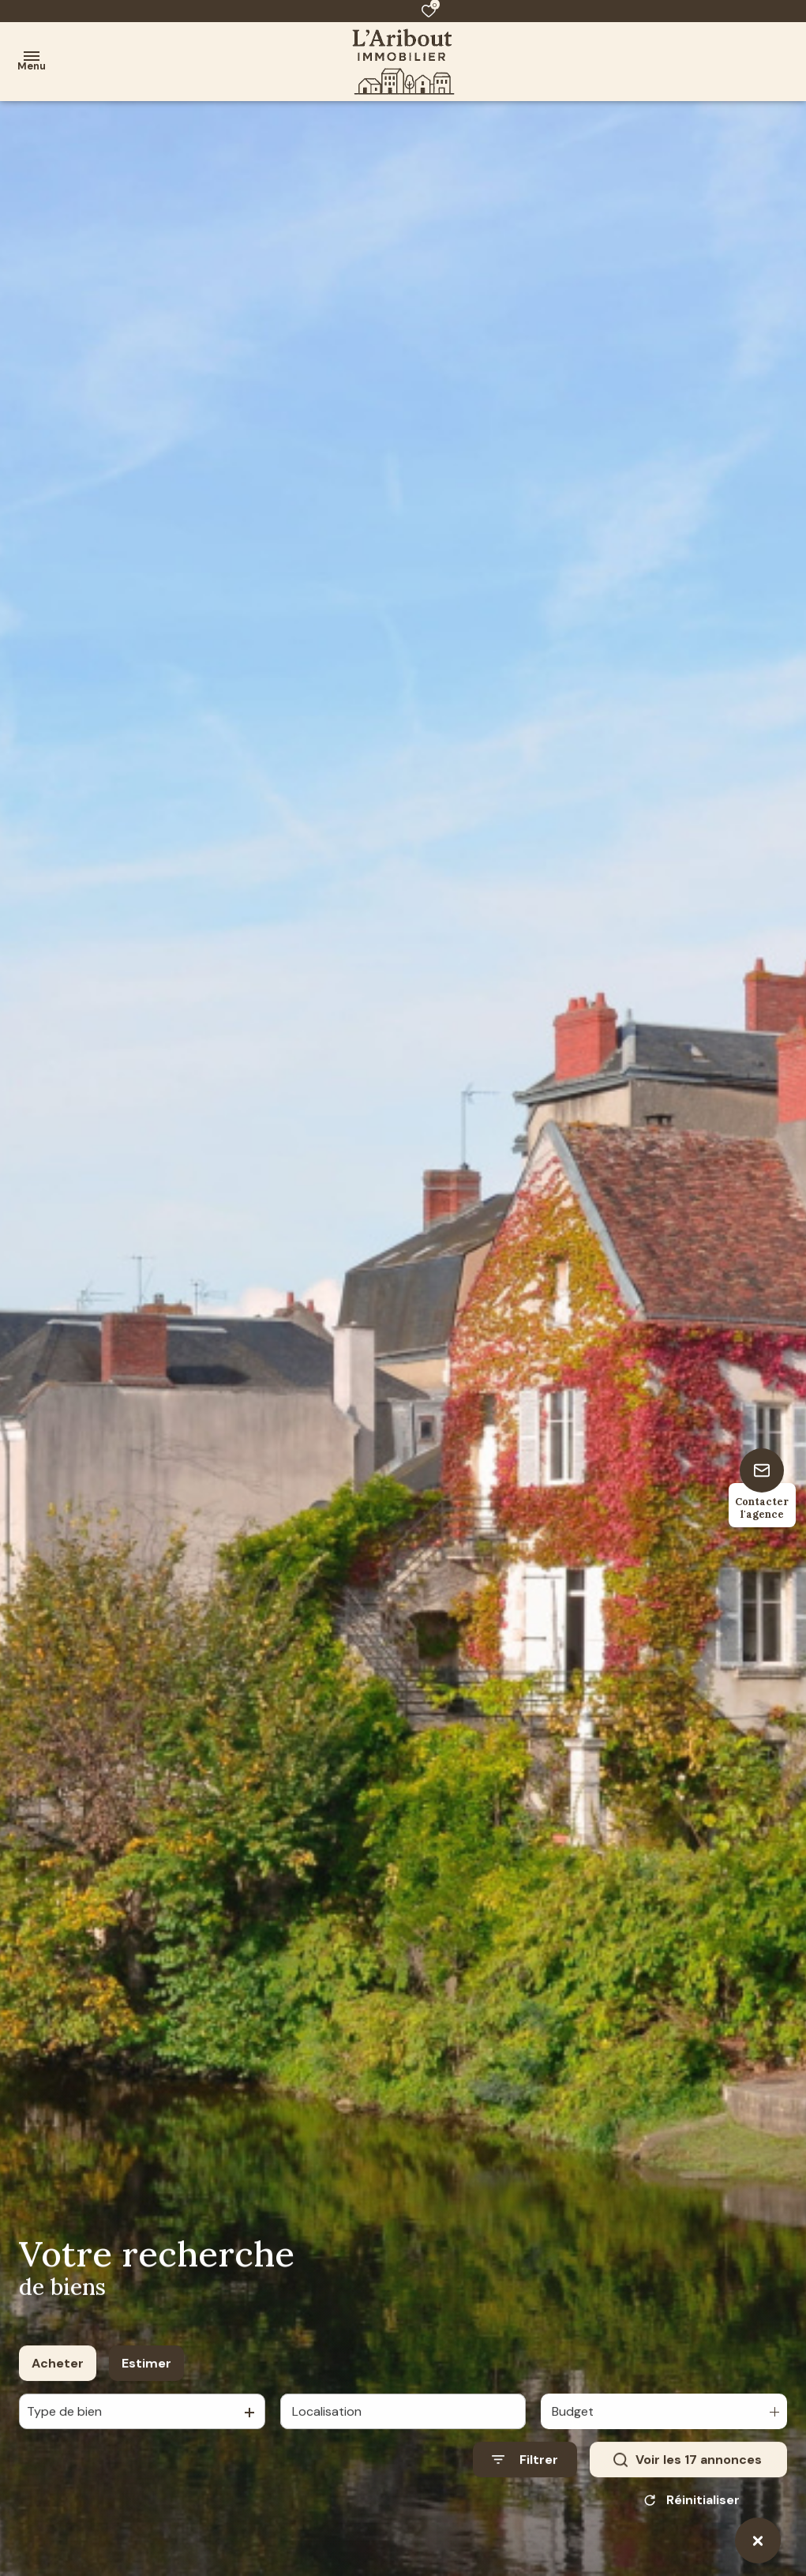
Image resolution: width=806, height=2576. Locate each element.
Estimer (146, 2378)
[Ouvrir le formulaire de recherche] (525, 2475)
